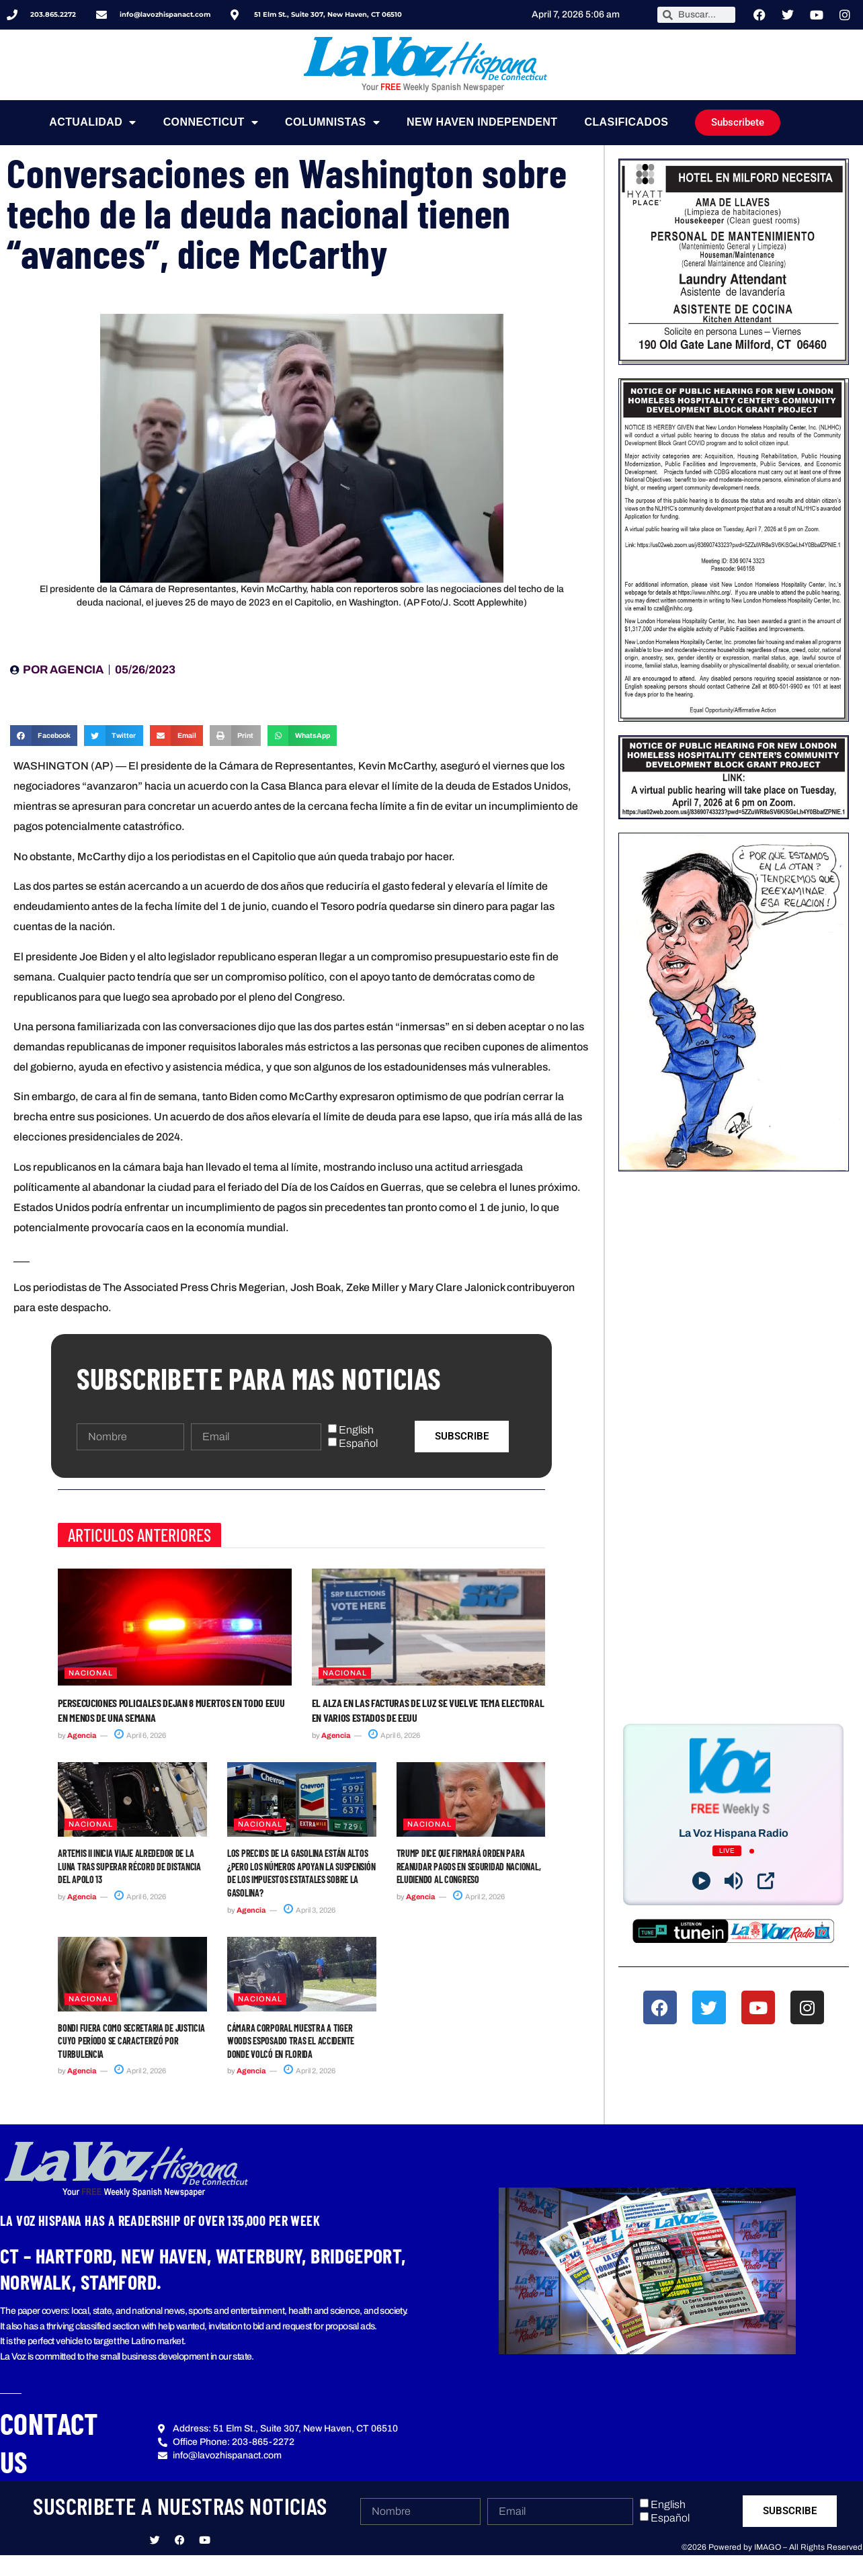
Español (358, 1443)
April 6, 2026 (140, 1735)
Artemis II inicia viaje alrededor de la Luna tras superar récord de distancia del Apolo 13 (129, 1866)
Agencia (81, 1735)
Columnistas (332, 122)
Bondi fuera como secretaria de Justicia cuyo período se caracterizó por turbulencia (131, 2041)
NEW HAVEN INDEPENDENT (482, 122)
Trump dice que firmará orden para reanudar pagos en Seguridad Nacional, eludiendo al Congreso (469, 1866)
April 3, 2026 (309, 1910)
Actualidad (92, 122)
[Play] (701, 1881)
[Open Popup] (766, 1881)
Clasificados (626, 122)
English (356, 1430)
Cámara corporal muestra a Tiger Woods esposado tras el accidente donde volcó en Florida (290, 2041)
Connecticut (210, 122)
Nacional (91, 1673)
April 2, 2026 (479, 1897)
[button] (43, 736)
